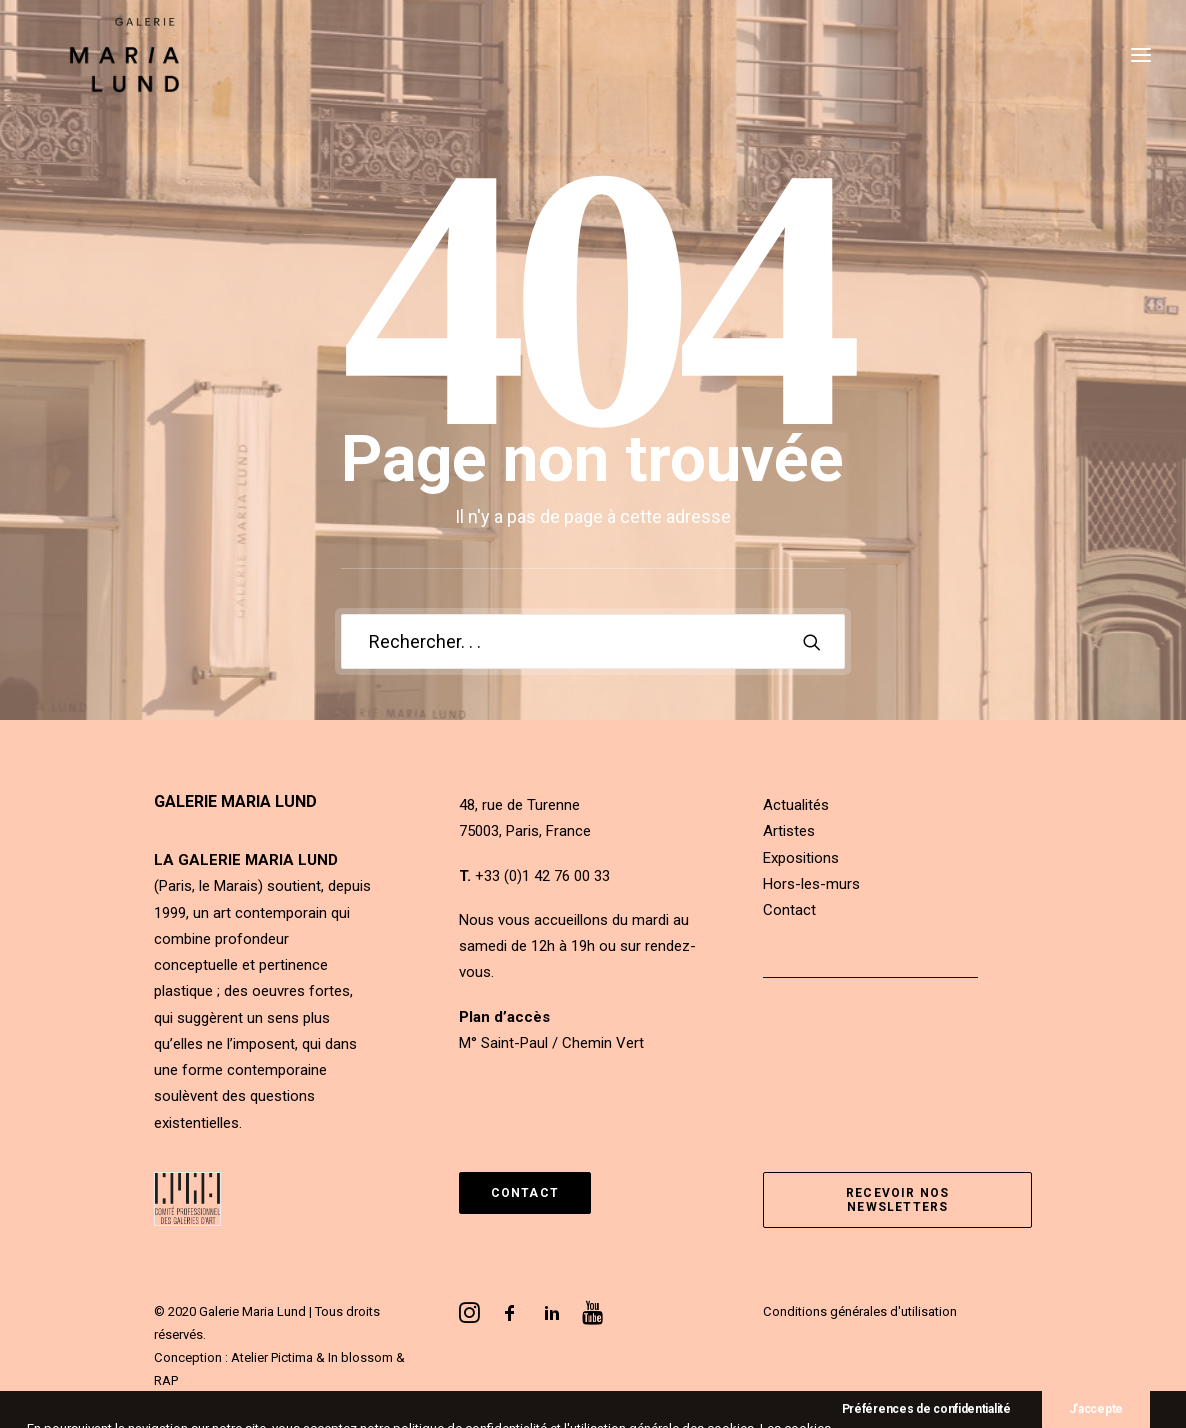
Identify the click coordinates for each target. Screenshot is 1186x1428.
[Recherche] (593, 641)
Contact (789, 910)
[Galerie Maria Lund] (108, 77)
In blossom (360, 1357)
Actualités (796, 805)
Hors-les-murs (811, 884)
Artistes (789, 831)
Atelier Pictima (272, 1357)
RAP (166, 1380)
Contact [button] (525, 1193)
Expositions (801, 858)
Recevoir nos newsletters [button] (900, 1200)
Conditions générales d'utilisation (860, 1311)
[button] (812, 642)
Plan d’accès (504, 1017)
